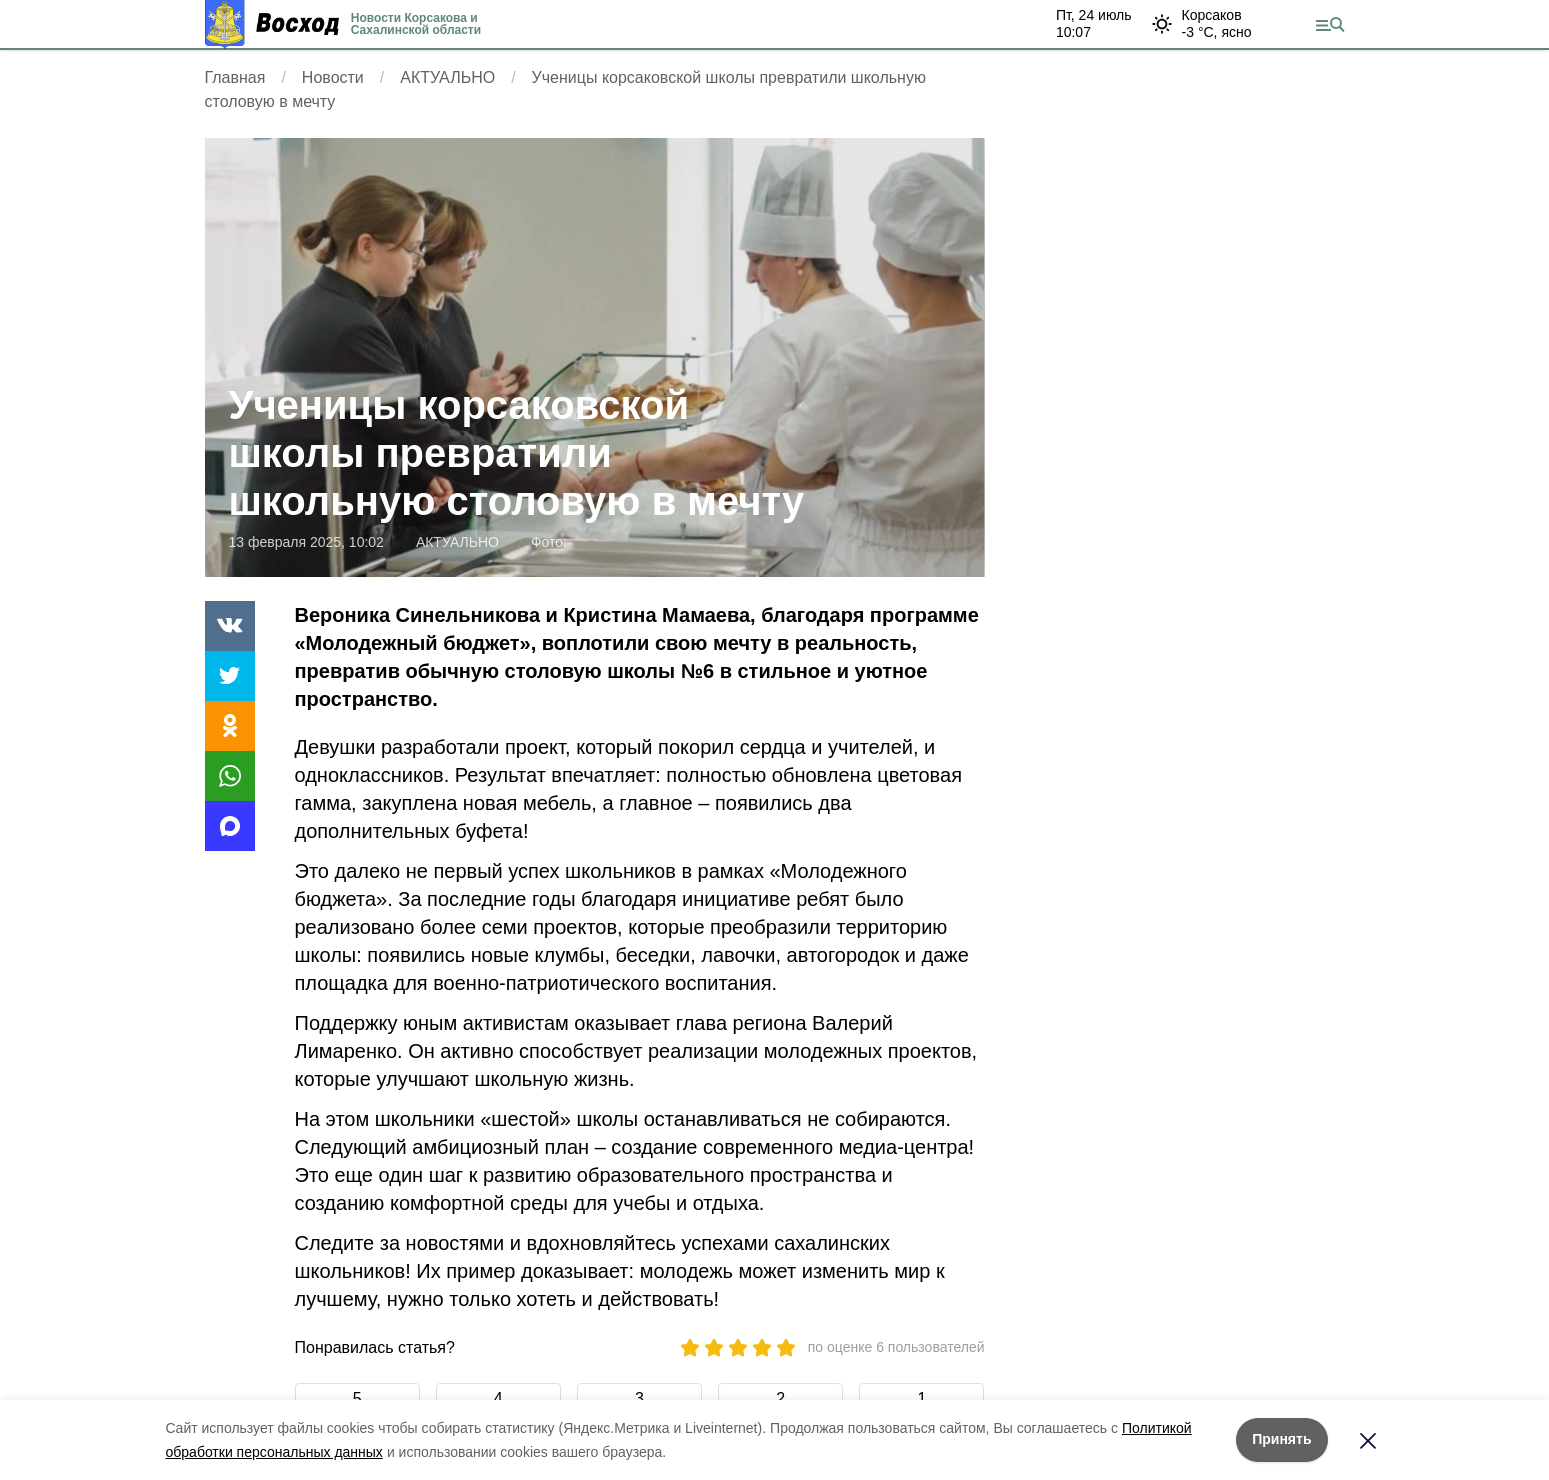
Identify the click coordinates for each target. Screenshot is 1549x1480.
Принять (1281, 1439)
